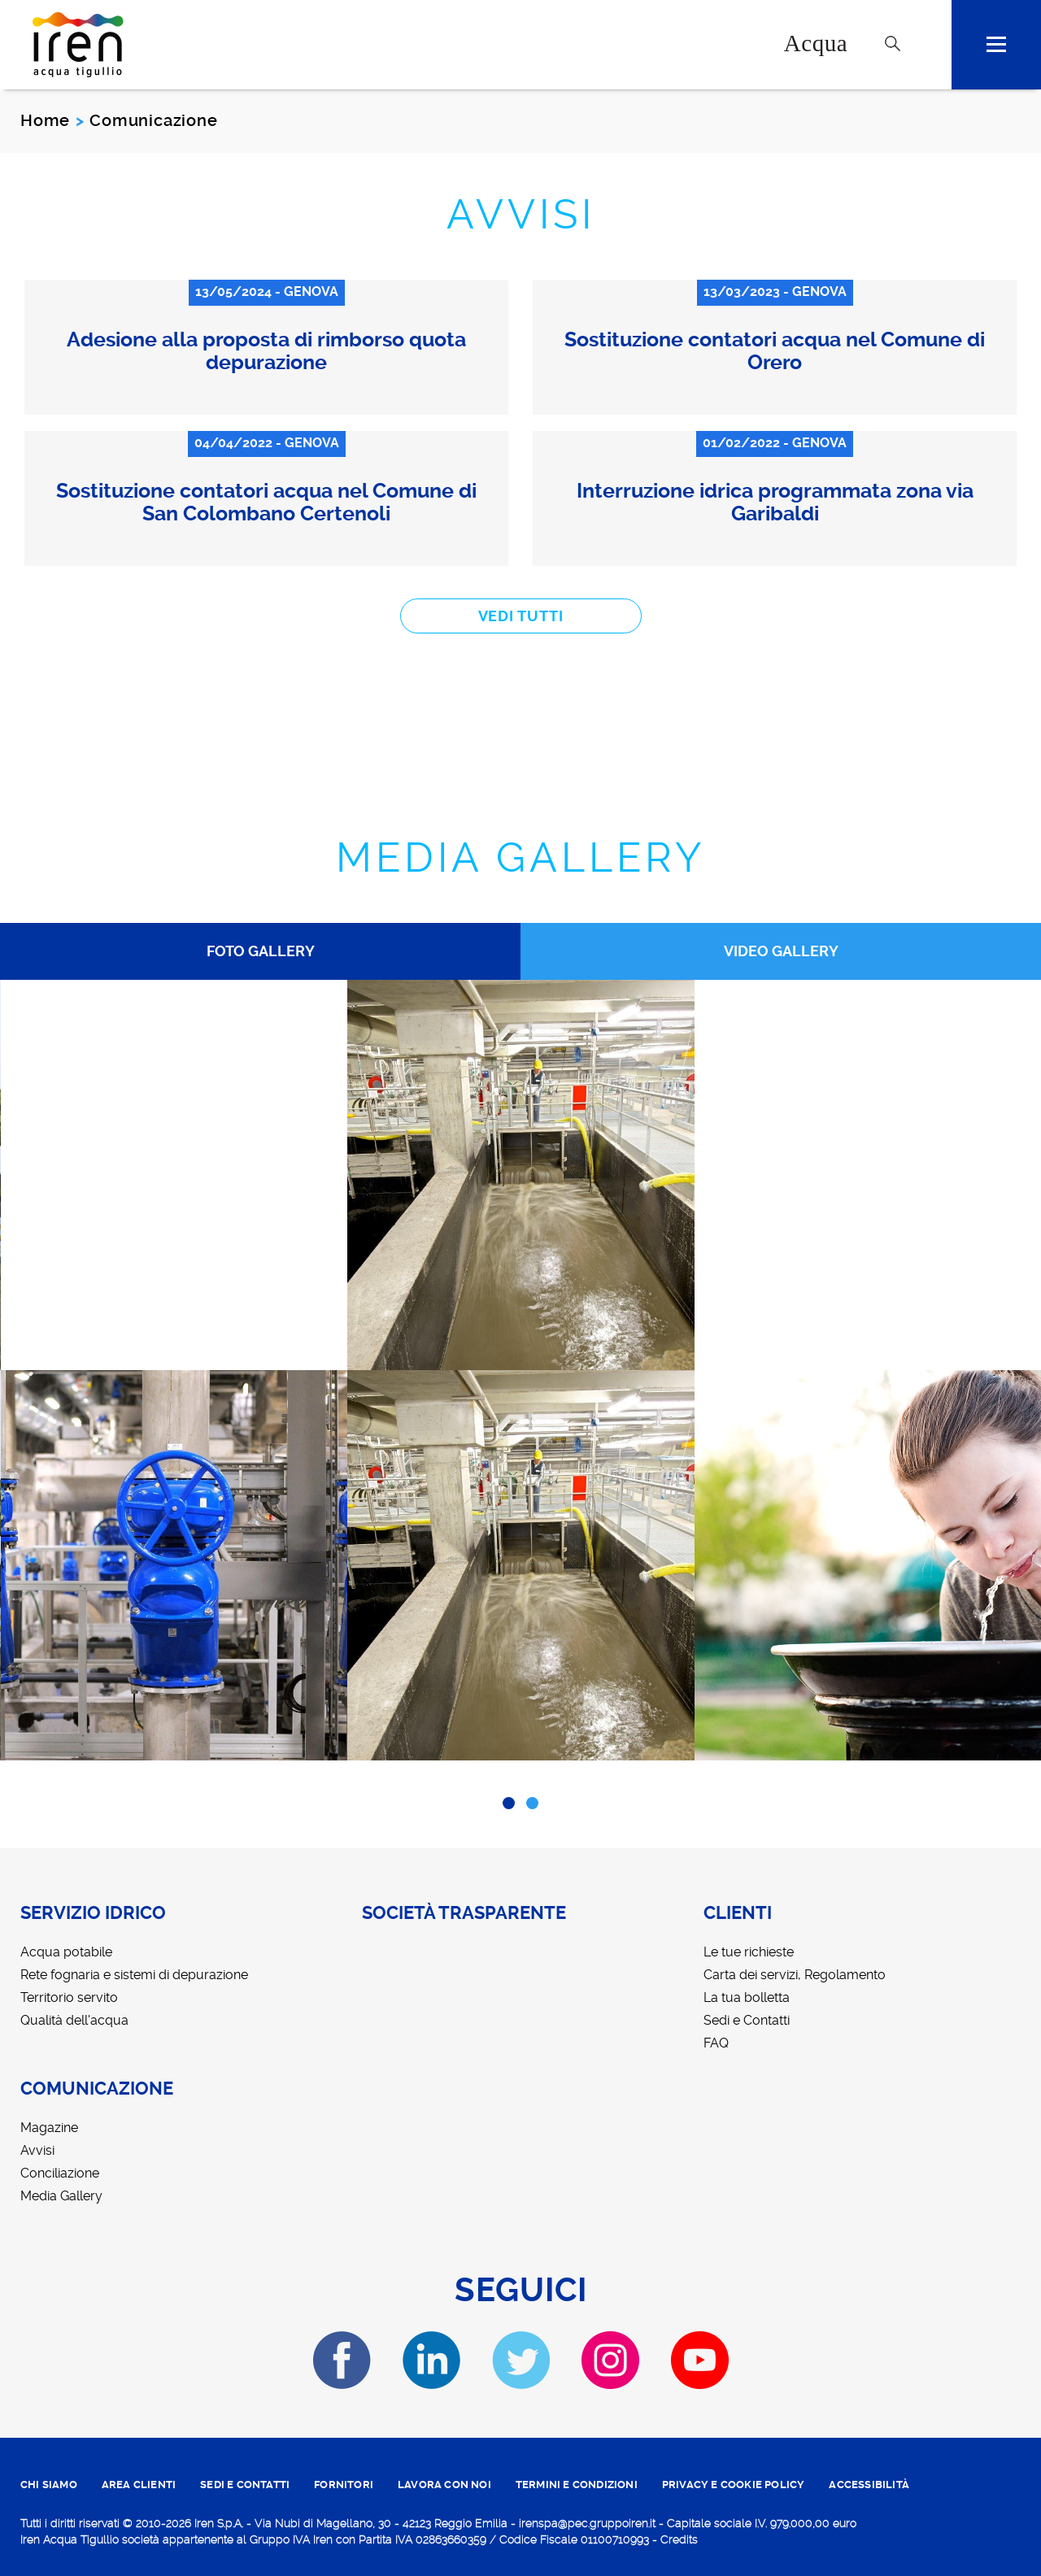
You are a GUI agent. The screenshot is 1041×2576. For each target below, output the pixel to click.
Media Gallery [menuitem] (61, 2196)
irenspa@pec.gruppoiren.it (587, 2523)
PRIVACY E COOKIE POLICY (733, 2484)
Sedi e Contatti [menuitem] (746, 2020)
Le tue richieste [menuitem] (748, 1952)
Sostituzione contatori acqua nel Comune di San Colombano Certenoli (266, 502)
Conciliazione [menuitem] (59, 2173)
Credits (679, 2539)
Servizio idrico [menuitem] (93, 1913)
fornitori (343, 2484)
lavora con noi (444, 2484)
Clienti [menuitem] (737, 1913)
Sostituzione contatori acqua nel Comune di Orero (774, 351)
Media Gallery (521, 857)
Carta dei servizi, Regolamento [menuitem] (794, 1974)
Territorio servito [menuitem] (69, 1997)
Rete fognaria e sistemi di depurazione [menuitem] (134, 1974)
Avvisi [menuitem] (37, 2150)
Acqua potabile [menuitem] (66, 1952)
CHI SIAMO (48, 2484)
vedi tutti (521, 615)
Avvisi (520, 214)
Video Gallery (781, 950)
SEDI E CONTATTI (245, 2484)
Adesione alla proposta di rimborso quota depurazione (266, 351)
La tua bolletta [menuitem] (746, 1997)
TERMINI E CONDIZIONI (577, 2484)
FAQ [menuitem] (716, 2043)
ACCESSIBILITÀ (869, 2484)
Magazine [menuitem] (49, 2127)
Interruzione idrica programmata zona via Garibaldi (775, 502)
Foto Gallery (261, 950)
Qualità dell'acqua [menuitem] (74, 2020)
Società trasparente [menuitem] (464, 1913)
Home (45, 120)
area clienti (139, 2484)
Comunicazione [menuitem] (96, 2089)
